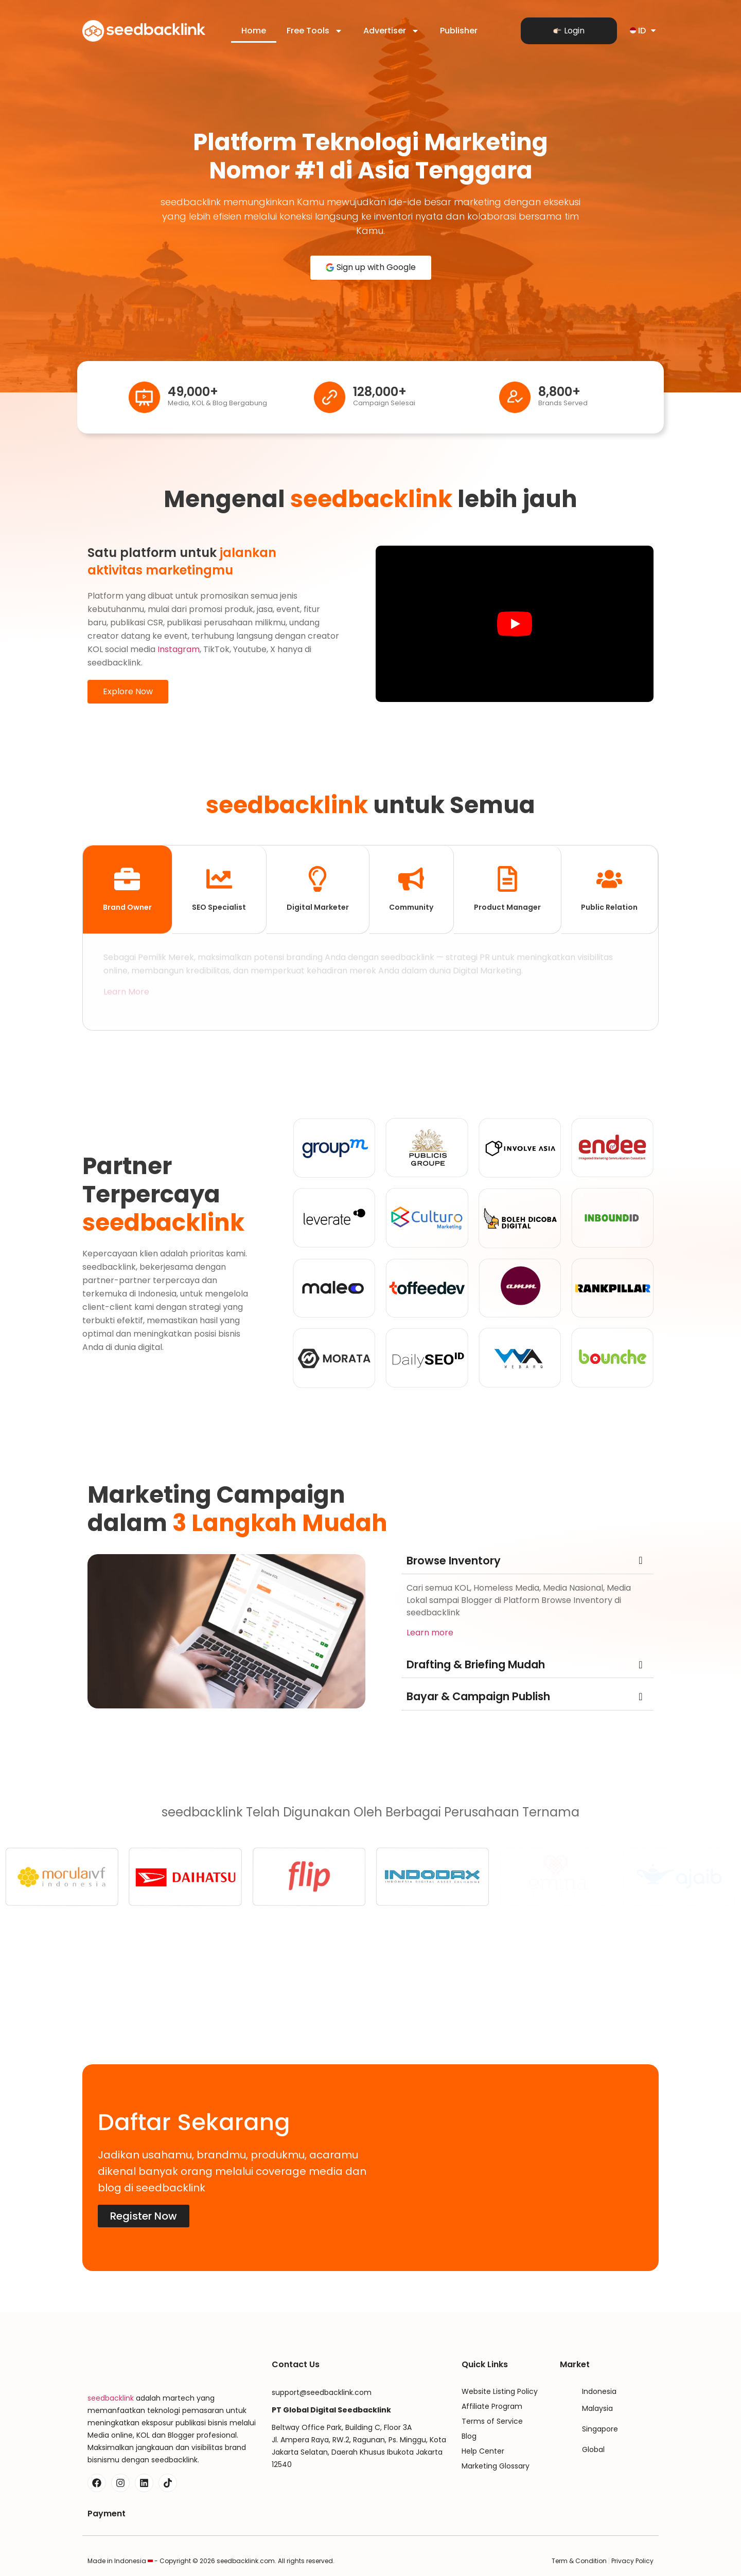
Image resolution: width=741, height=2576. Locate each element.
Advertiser (391, 31)
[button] (527, 1561)
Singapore (600, 2429)
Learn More (126, 995)
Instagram (178, 649)
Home (253, 31)
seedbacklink (110, 2398)
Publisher (459, 31)
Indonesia (599, 2391)
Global (593, 2449)
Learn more (430, 1632)
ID (644, 31)
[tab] (127, 889)
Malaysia (597, 2408)
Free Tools (315, 31)
